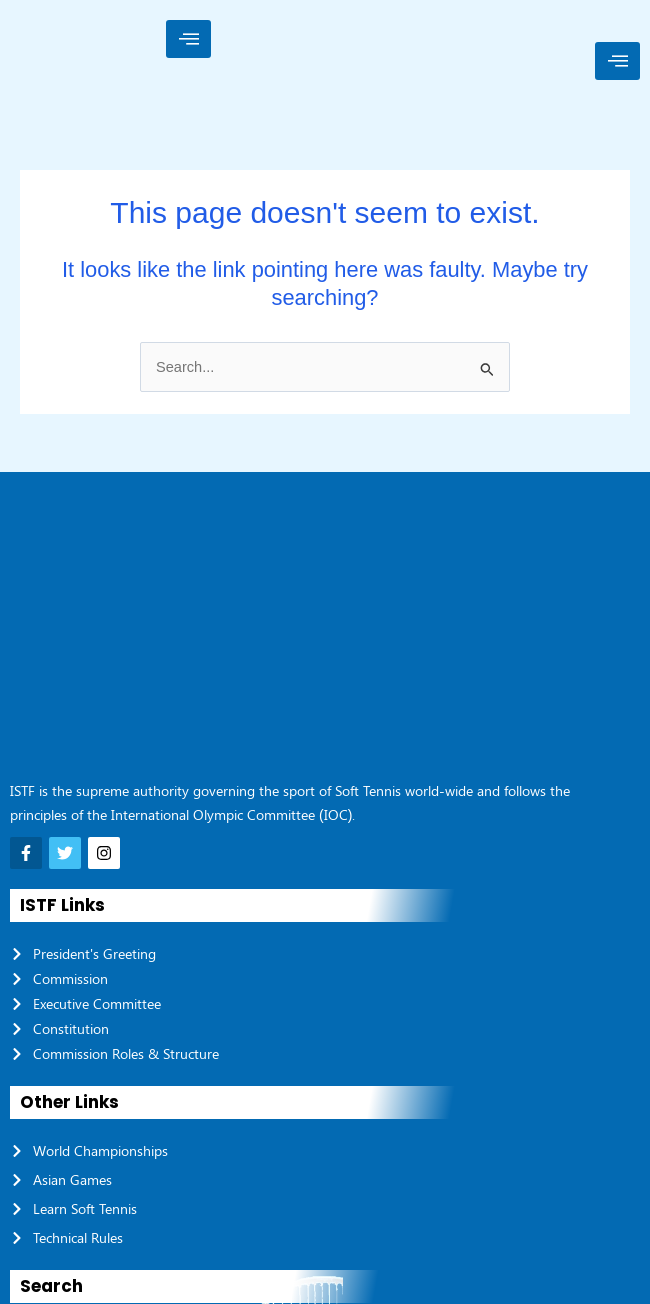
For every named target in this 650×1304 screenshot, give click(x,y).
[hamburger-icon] (188, 39)
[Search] (620, 1115)
